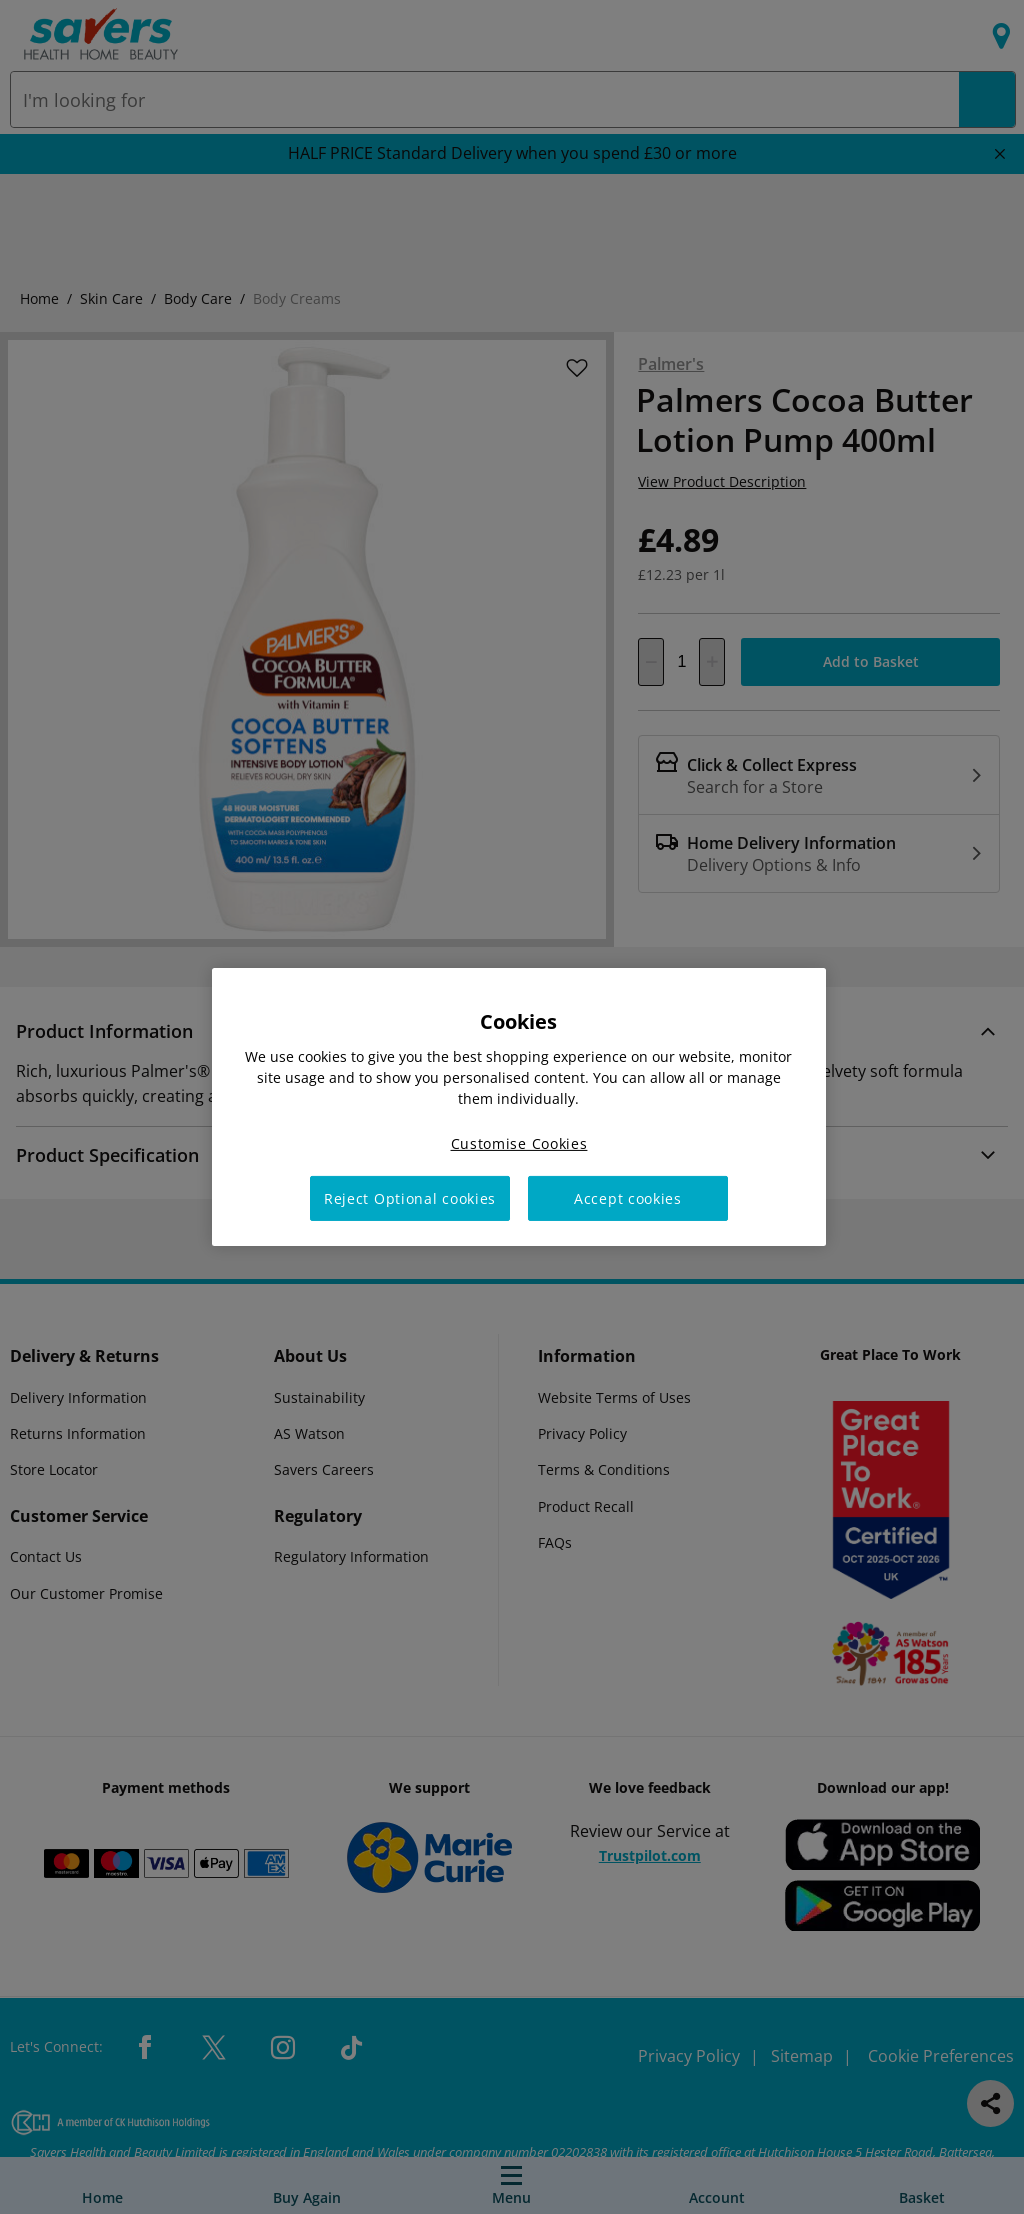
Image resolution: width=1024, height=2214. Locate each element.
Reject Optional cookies (410, 1198)
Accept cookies (628, 1198)
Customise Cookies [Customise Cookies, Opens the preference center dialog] (519, 1143)
